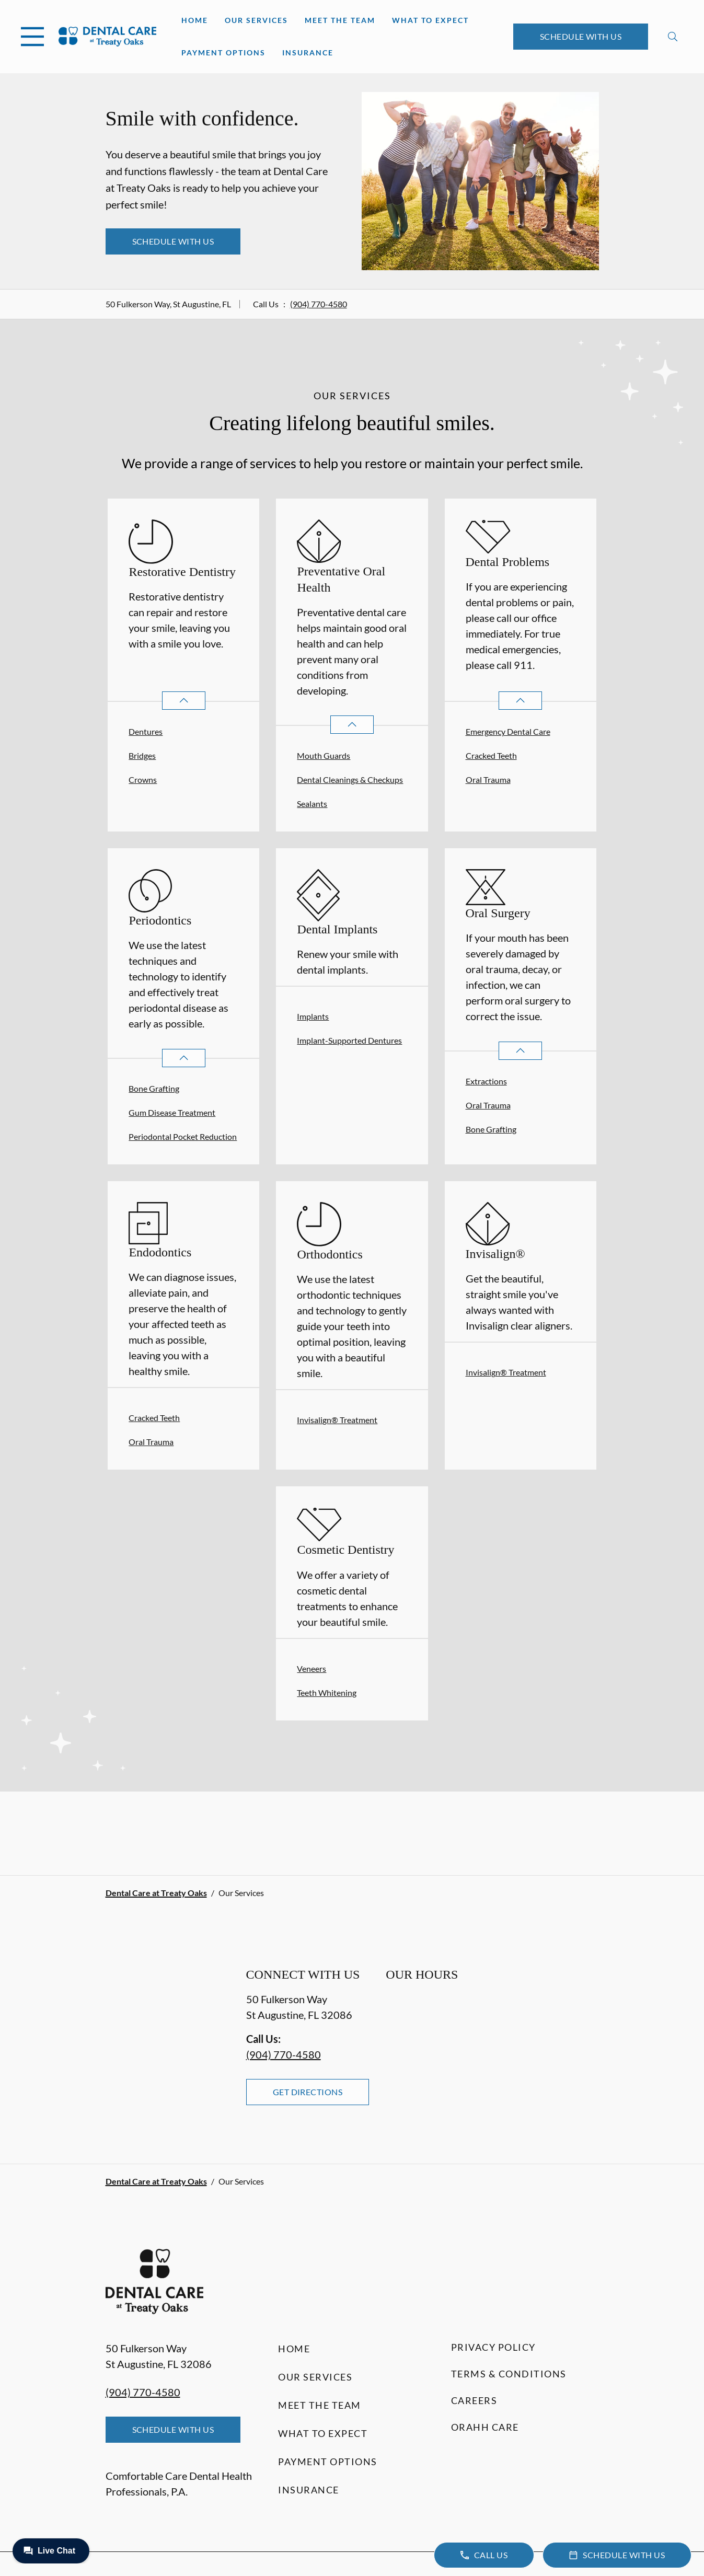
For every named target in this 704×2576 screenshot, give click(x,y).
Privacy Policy (493, 2347)
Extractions (486, 1081)
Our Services (256, 20)
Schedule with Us (581, 36)
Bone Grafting (154, 1088)
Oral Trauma (488, 779)
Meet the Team (340, 20)
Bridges (142, 755)
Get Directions (308, 2092)
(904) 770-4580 (318, 304)
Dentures (146, 731)
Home (194, 20)
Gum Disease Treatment (172, 1112)
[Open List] (183, 700)
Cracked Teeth (491, 755)
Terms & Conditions (509, 2373)
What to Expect (430, 20)
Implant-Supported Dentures (349, 1040)
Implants (313, 1016)
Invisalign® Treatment (337, 1420)
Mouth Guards (323, 755)
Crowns (143, 779)
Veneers (311, 1668)
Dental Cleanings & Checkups (350, 779)
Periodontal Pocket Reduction (183, 1136)
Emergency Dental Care (508, 731)
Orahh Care (485, 2427)
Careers (474, 2400)
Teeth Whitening (326, 1692)
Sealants (312, 803)
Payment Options (223, 52)
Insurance (307, 52)
